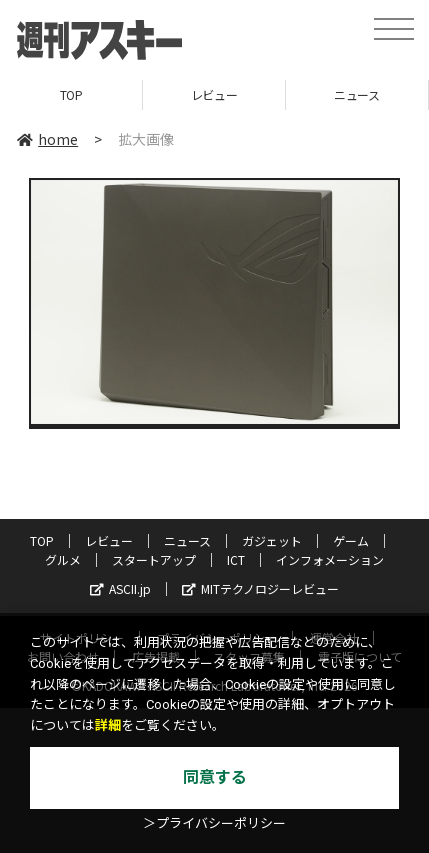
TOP (71, 94)
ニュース (356, 94)
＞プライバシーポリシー (214, 823)
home (47, 139)
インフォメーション (330, 559)
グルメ (63, 559)
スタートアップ (154, 559)
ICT (236, 559)
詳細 (108, 725)
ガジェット (272, 540)
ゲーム (351, 540)
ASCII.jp (120, 588)
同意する (215, 777)
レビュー (214, 94)
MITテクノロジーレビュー (260, 588)
